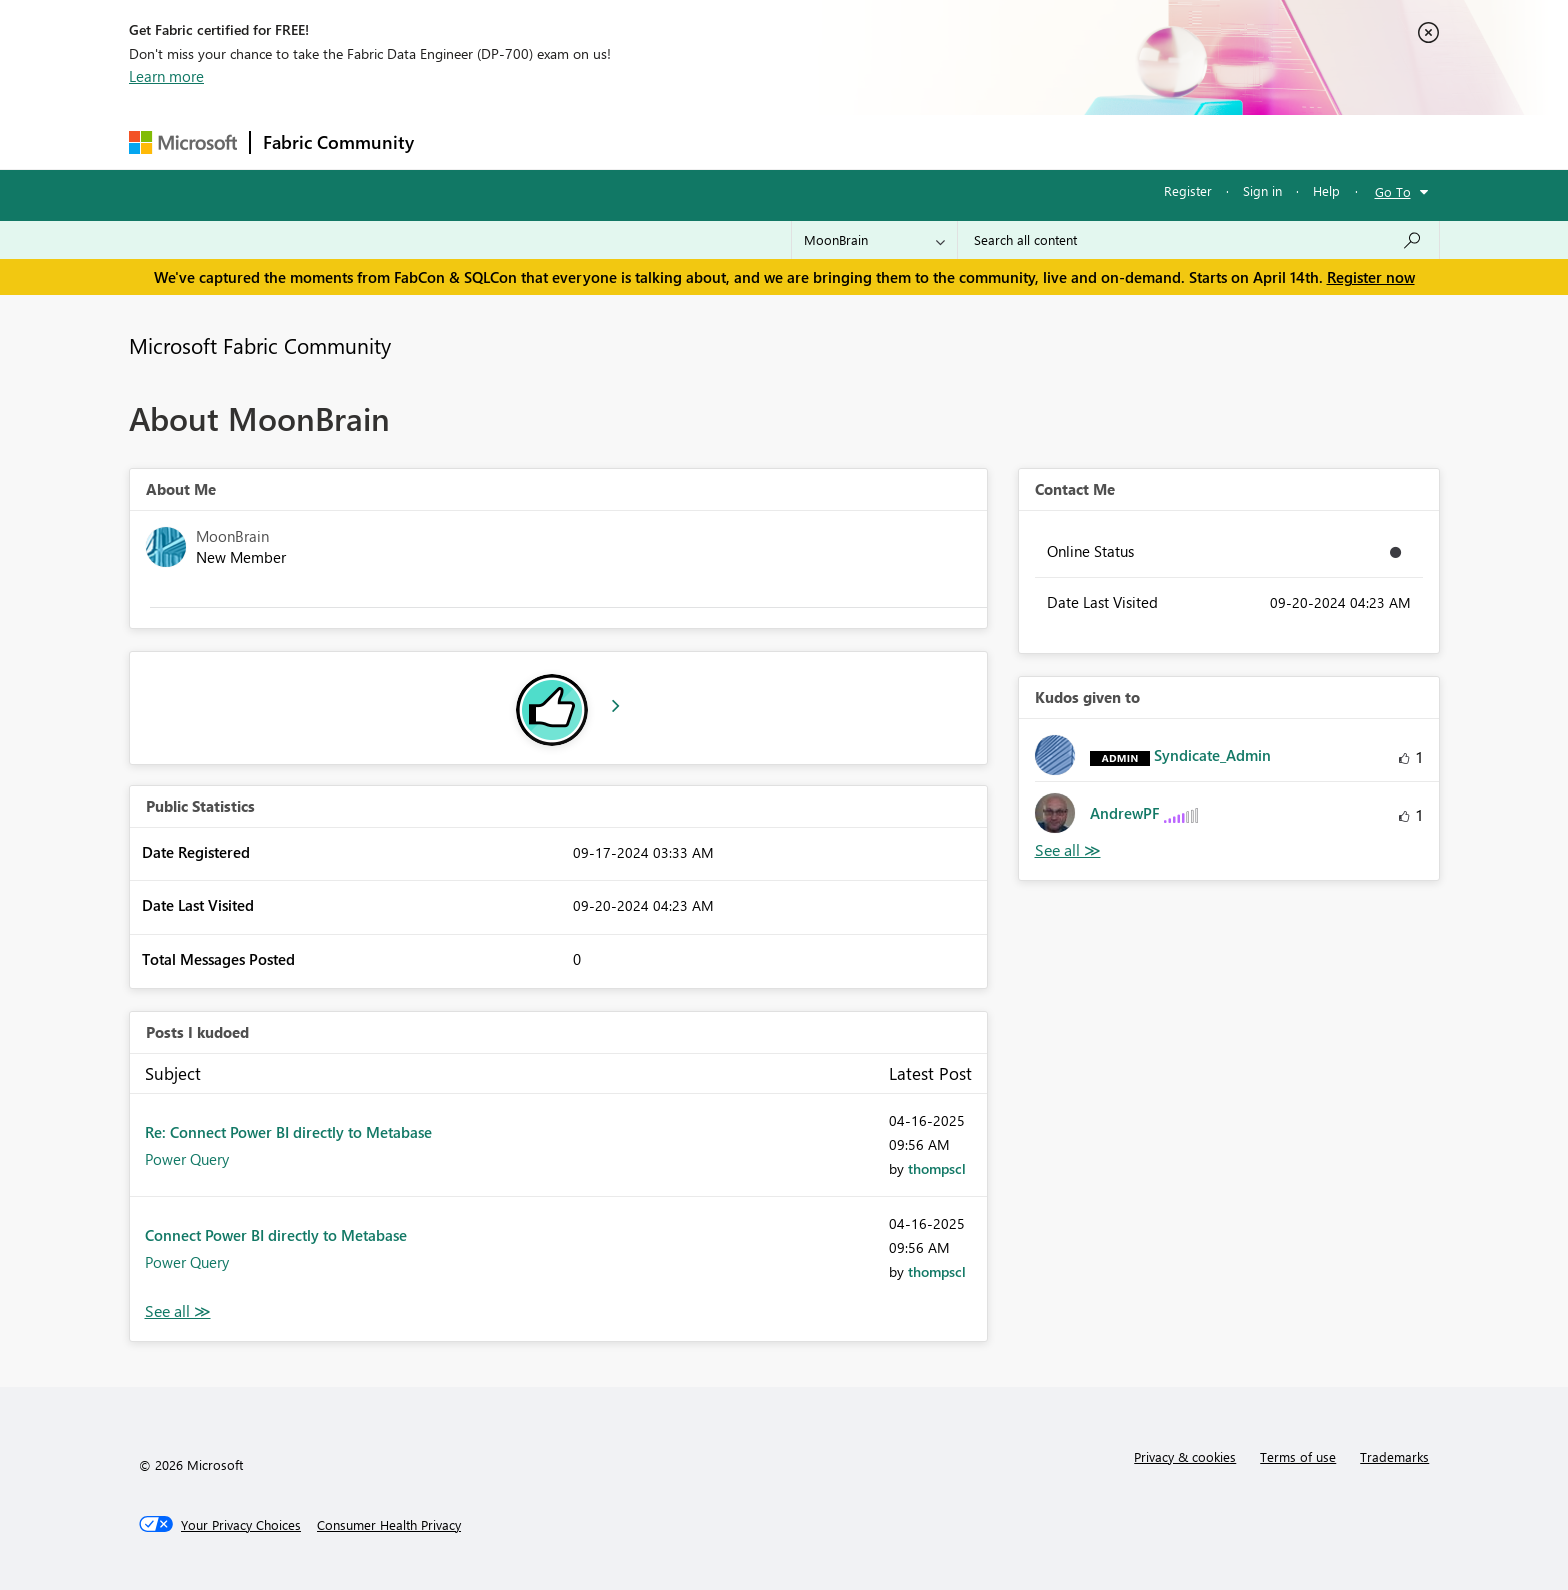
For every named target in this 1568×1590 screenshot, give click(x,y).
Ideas (629, 141)
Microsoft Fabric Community (260, 345)
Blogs (808, 141)
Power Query (187, 1159)
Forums (459, 141)
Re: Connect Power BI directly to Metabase (288, 1132)
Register (1188, 190)
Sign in (1262, 190)
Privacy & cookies (1185, 1456)
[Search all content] (1198, 240)
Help (1326, 190)
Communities (718, 141)
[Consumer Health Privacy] (389, 1525)
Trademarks (1394, 1456)
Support (969, 141)
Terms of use (1298, 1456)
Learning (885, 141)
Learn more (166, 76)
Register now (1371, 277)
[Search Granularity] (874, 240)
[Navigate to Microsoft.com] (183, 142)
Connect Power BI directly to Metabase (276, 1235)
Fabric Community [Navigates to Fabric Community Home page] (338, 142)
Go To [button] (1393, 191)
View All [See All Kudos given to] (1068, 850)
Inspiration (547, 141)
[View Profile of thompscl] (937, 1168)
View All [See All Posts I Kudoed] (178, 1311)
